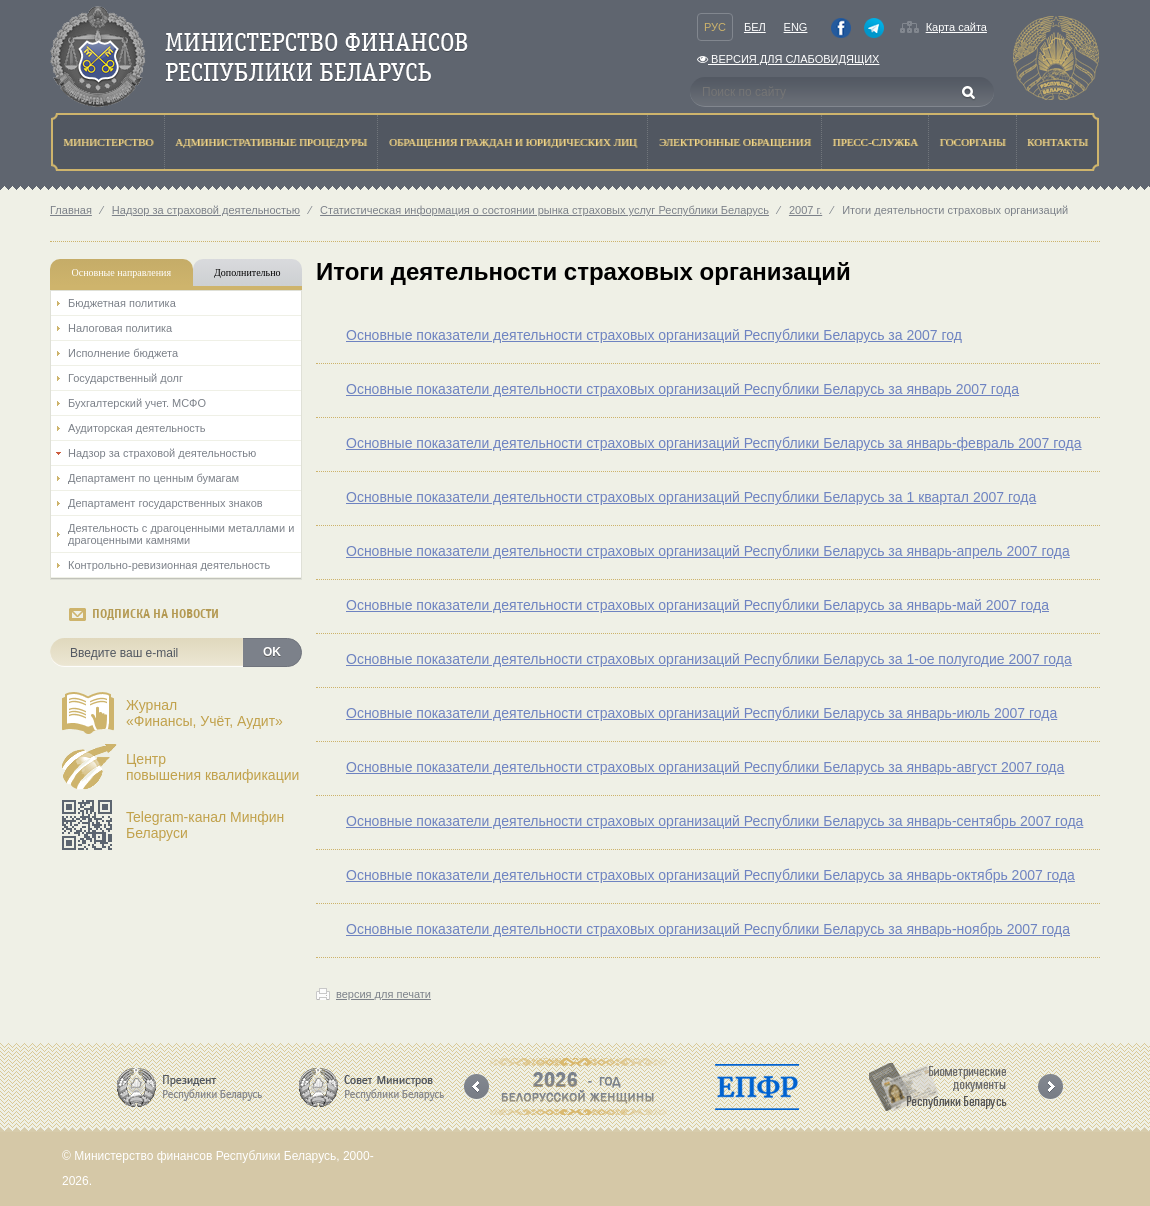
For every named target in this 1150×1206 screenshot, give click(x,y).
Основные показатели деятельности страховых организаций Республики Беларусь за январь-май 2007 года (697, 605)
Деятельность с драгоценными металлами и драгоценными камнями (181, 534)
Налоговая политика (120, 328)
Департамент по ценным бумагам (153, 478)
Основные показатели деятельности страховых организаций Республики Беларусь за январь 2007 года (682, 389)
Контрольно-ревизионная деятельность (169, 565)
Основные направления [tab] (122, 272)
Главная (71, 210)
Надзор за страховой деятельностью (206, 210)
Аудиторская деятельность (137, 428)
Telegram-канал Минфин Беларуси (205, 825)
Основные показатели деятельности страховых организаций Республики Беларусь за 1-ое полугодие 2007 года (709, 659)
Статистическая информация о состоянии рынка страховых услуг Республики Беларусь (544, 210)
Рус (715, 27)
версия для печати (383, 994)
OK (272, 652)
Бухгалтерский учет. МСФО (137, 403)
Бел (755, 27)
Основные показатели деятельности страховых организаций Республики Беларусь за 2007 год (654, 335)
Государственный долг (125, 378)
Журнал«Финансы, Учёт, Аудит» (204, 713)
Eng (796, 27)
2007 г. (805, 210)
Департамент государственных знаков (165, 503)
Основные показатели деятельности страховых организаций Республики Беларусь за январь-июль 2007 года (701, 713)
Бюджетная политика (122, 303)
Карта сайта (956, 27)
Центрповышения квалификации (212, 767)
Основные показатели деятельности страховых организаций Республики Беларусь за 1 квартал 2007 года (691, 497)
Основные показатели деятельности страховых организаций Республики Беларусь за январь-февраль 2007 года (714, 443)
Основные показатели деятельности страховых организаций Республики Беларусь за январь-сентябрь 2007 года (714, 821)
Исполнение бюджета (123, 353)
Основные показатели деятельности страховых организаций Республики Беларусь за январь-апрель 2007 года (708, 551)
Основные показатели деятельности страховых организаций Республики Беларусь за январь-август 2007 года (705, 767)
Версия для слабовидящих (788, 59)
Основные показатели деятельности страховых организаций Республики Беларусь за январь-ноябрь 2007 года (708, 929)
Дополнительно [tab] (247, 272)
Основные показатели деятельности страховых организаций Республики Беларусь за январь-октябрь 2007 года (710, 875)
